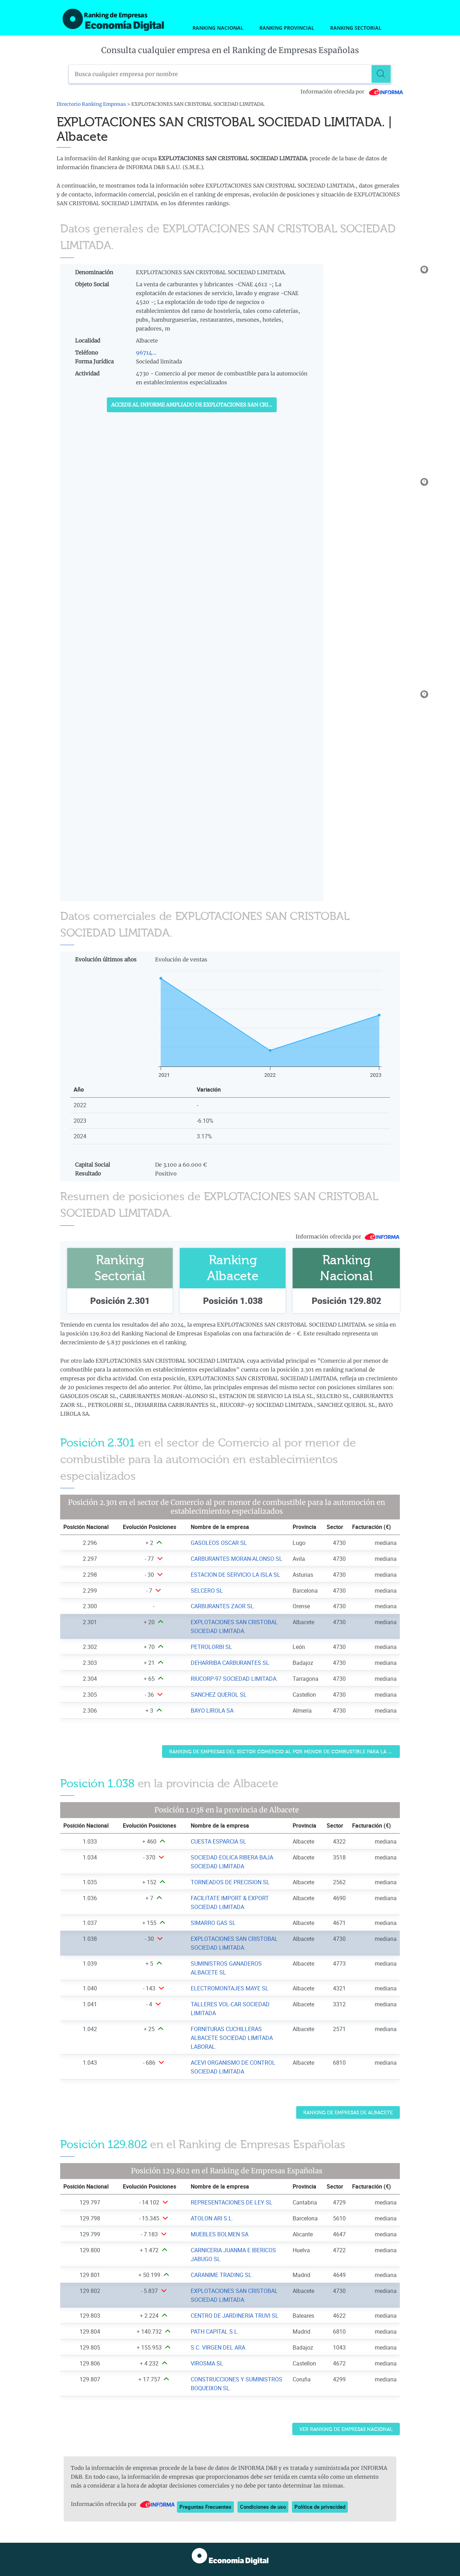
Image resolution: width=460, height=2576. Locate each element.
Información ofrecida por (351, 91)
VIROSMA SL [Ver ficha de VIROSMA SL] (207, 2363)
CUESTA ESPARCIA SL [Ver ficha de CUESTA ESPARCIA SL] (218, 1841)
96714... (146, 352)
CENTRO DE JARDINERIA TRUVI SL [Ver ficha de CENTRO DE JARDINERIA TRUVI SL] (234, 2315)
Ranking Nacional (217, 27)
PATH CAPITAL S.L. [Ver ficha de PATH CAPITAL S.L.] (215, 2331)
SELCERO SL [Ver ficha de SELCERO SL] (207, 1590)
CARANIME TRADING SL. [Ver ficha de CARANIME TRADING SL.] (222, 2275)
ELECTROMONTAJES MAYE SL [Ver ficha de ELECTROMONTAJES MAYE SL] (230, 1988)
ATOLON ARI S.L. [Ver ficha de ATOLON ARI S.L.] (212, 2218)
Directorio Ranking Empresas (91, 104)
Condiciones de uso (263, 2506)
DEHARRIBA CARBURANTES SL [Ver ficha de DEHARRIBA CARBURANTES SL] (230, 1663)
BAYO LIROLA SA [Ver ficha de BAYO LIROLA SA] (212, 1710)
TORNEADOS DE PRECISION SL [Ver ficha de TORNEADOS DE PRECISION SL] (230, 1882)
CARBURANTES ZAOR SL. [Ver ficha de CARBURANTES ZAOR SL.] (223, 1606)
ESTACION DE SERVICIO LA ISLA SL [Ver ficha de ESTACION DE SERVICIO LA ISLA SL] (235, 1575)
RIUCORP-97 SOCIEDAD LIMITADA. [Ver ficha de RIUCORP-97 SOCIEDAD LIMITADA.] (234, 1679)
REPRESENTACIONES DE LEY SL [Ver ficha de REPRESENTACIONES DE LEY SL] (231, 2202)
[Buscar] (382, 74)
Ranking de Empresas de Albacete (348, 2113)
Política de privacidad (319, 2506)
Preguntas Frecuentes (205, 2506)
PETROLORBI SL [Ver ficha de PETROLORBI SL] (211, 1647)
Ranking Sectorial (355, 27)
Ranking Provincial (286, 27)
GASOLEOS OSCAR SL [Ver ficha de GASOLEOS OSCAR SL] (219, 1543)
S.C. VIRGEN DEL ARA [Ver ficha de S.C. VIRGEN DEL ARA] (218, 2347)
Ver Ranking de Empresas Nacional (346, 2429)
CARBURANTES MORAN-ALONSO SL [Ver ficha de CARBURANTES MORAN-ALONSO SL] (236, 1559)
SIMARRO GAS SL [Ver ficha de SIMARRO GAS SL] (213, 1923)
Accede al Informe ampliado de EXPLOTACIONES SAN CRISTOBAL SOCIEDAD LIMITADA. (194, 405)
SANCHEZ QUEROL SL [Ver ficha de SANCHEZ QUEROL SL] (219, 1694)
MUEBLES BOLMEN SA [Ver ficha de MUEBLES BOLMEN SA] (219, 2234)
